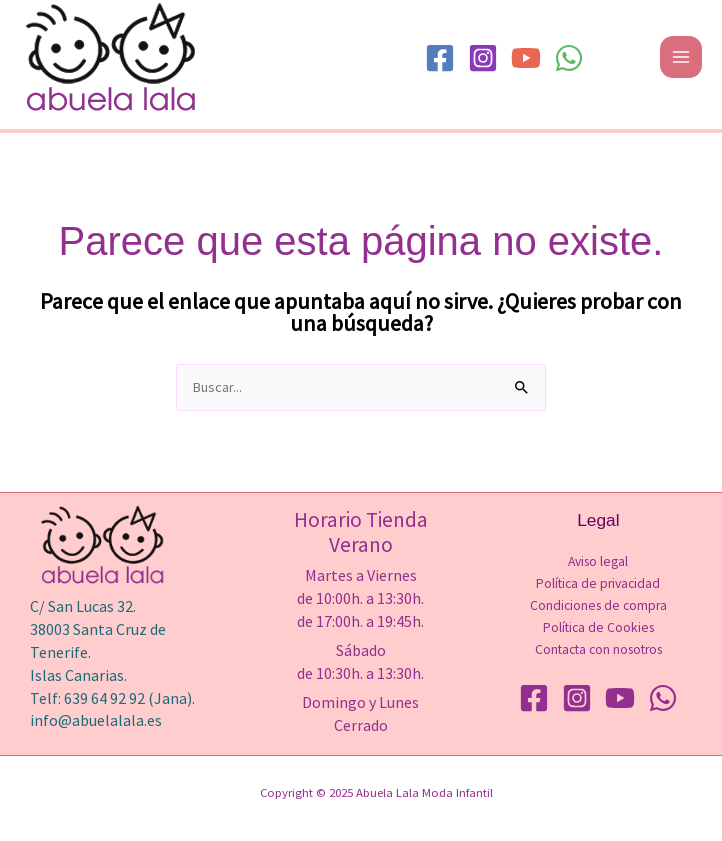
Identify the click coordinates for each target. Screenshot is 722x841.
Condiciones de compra (598, 605)
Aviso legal (598, 561)
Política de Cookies (598, 627)
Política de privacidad (598, 583)
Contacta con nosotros (598, 649)
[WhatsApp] (569, 58)
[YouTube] (526, 58)
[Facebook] (440, 58)
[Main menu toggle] (681, 57)
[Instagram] (483, 58)
